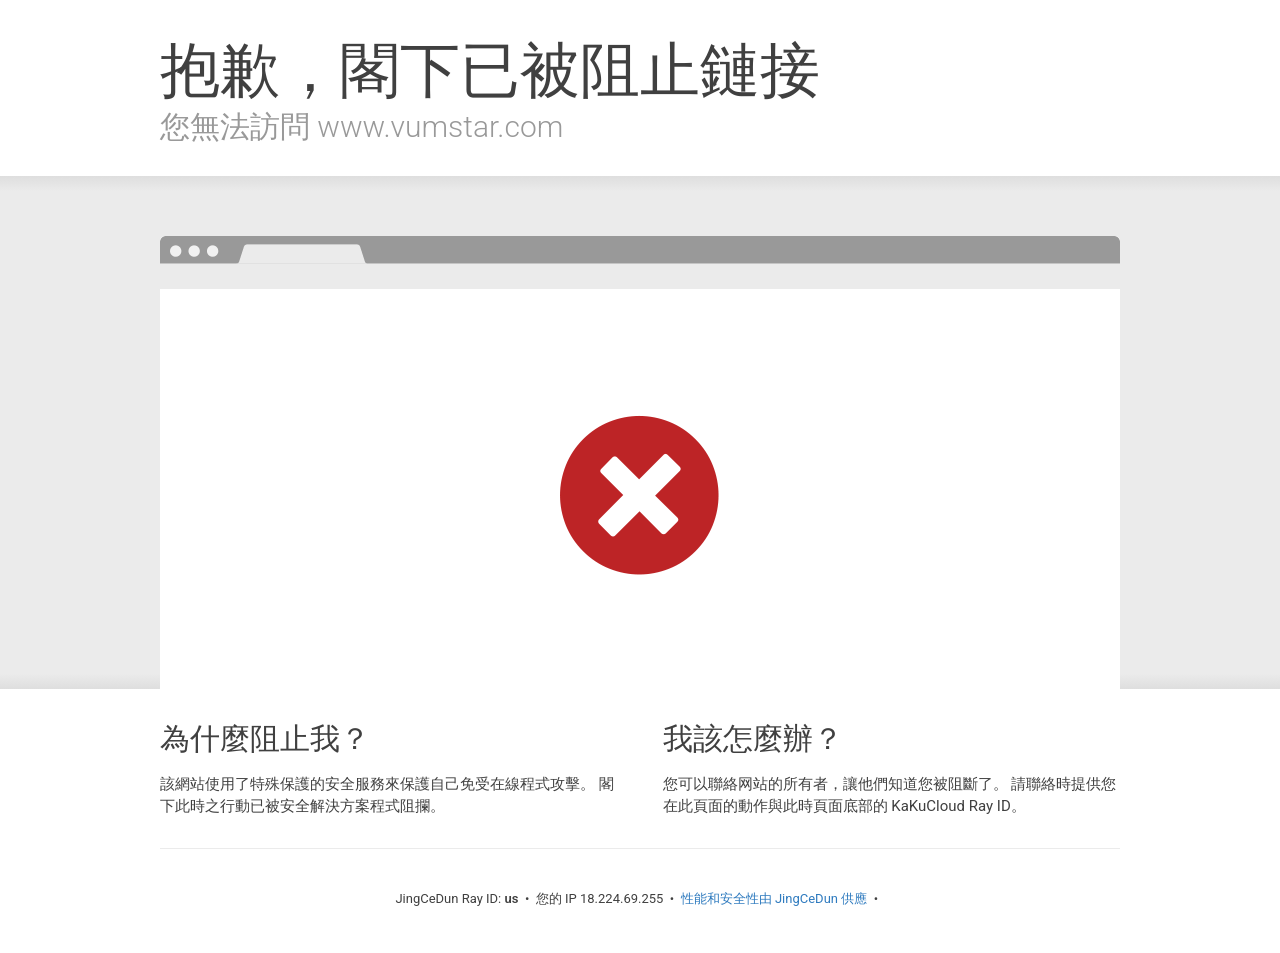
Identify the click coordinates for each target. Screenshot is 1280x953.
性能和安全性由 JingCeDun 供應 (774, 898)
